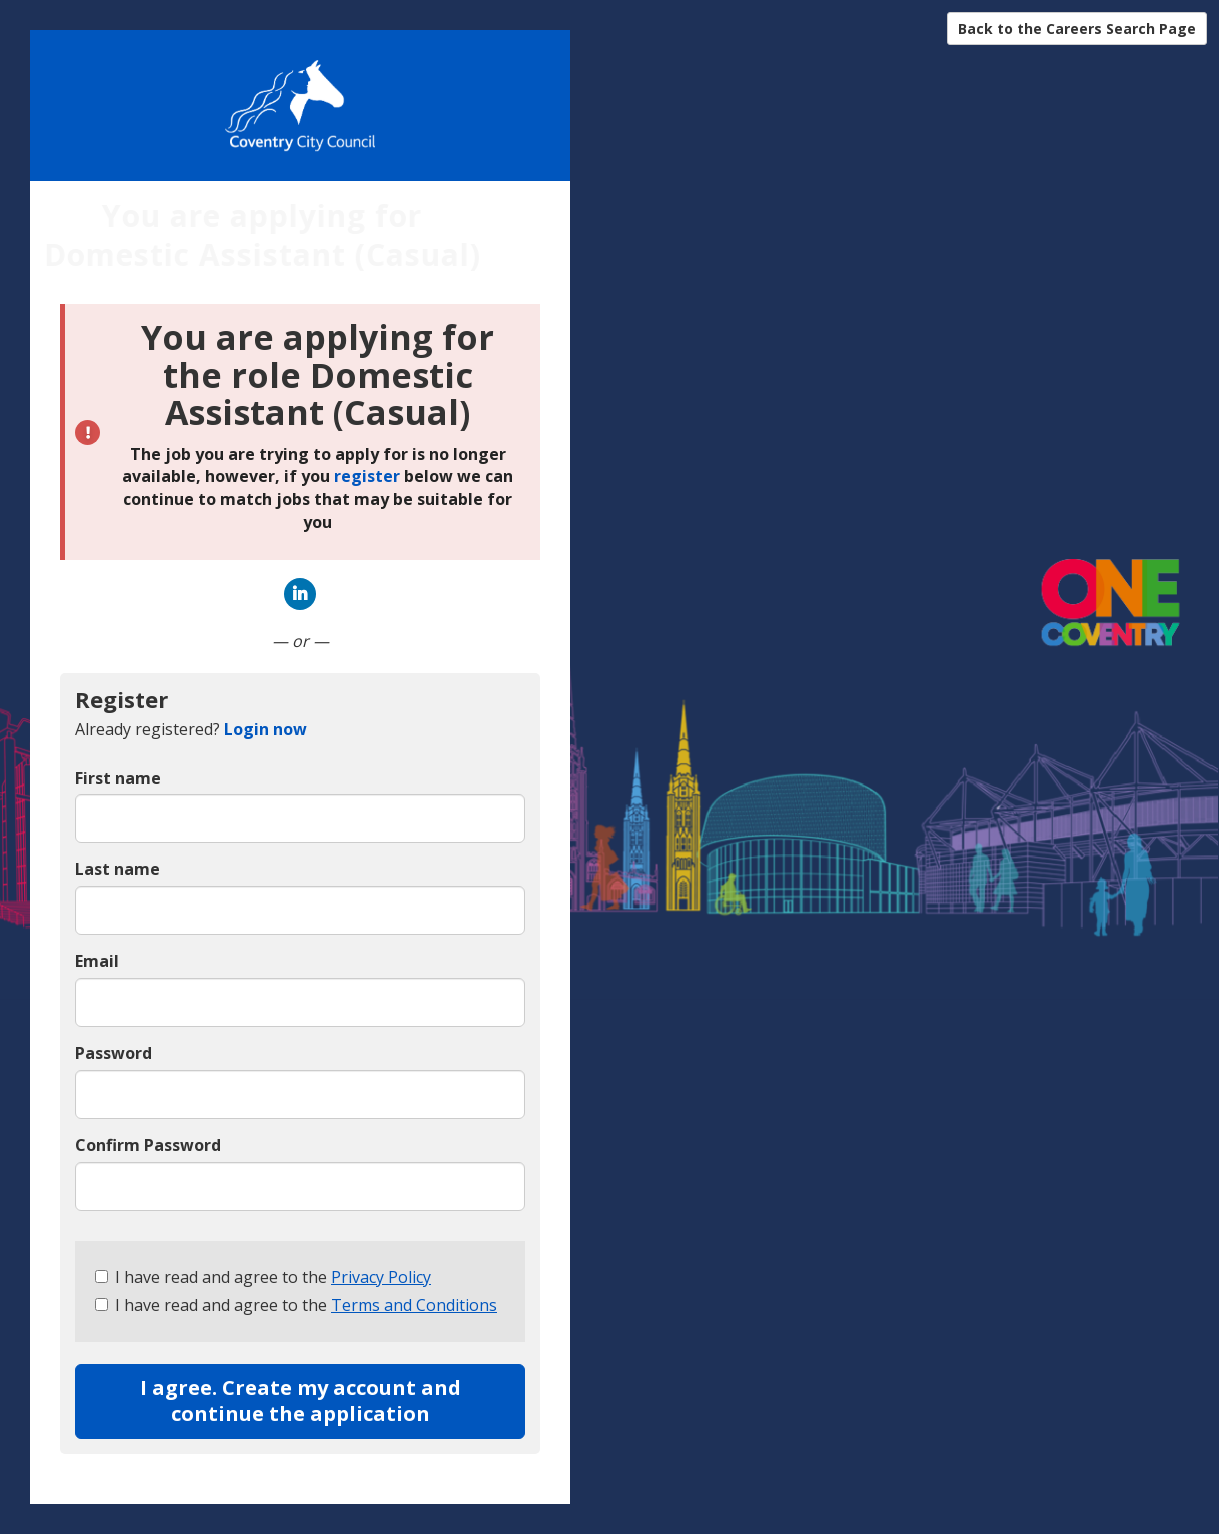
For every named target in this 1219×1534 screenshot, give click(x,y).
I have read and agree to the (263, 1277)
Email (97, 961)
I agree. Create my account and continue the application (300, 1401)
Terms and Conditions (414, 1305)
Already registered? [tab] (191, 729)
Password (113, 1053)
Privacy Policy (381, 1277)
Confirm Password (148, 1145)
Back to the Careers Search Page (1077, 28)
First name (118, 778)
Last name (117, 869)
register (367, 476)
